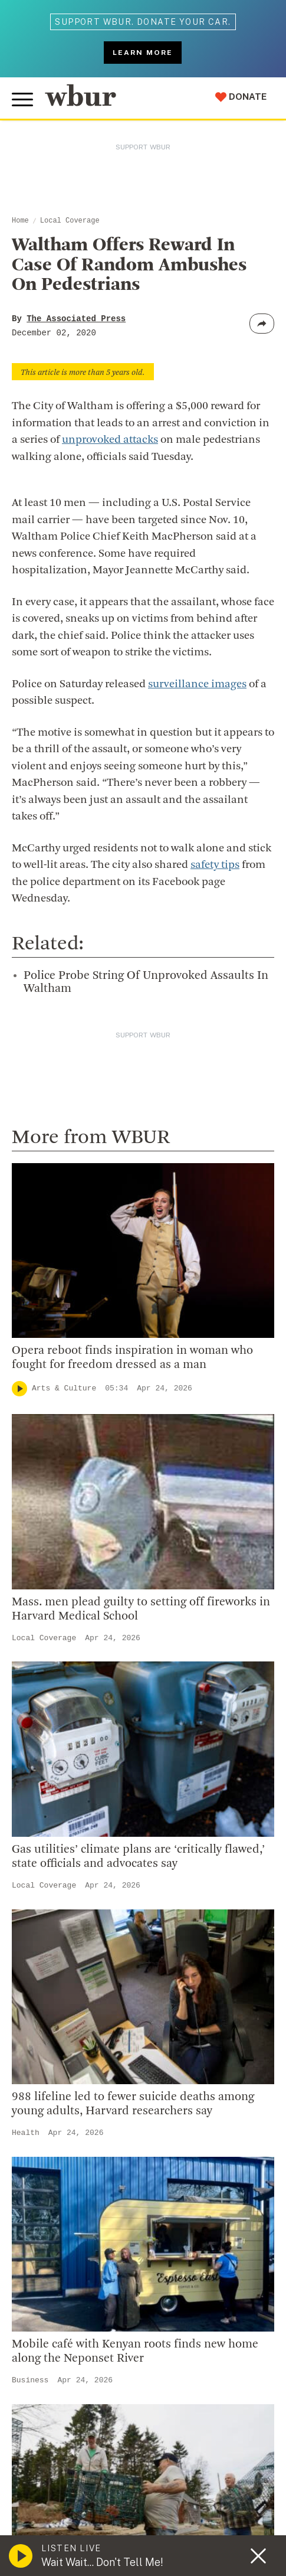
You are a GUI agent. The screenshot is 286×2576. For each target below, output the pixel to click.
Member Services (59, 2042)
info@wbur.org (57, 1618)
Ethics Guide (48, 1912)
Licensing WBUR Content (78, 1931)
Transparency (51, 1854)
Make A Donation (58, 2004)
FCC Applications (48, 2498)
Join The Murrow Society (76, 2099)
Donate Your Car (57, 2080)
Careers (37, 1873)
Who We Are (46, 1759)
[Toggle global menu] (22, 100)
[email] (143, 2372)
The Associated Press (76, 319)
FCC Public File (115, 2498)
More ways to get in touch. (90, 1686)
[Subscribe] (253, 2372)
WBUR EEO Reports (185, 2498)
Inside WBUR (48, 1778)
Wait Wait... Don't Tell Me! (102, 2562)
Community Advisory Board (82, 1835)
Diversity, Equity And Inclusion (89, 1797)
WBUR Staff (47, 1892)
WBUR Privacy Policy (147, 2486)
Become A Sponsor (63, 2118)
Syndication (214, 2486)
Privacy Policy (224, 2527)
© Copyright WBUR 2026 (59, 2486)
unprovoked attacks (110, 440)
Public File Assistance (56, 2510)
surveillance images (197, 684)
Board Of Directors (63, 1816)
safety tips (214, 865)
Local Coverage (70, 221)
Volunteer (41, 2023)
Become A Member (63, 2061)
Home (20, 221)
